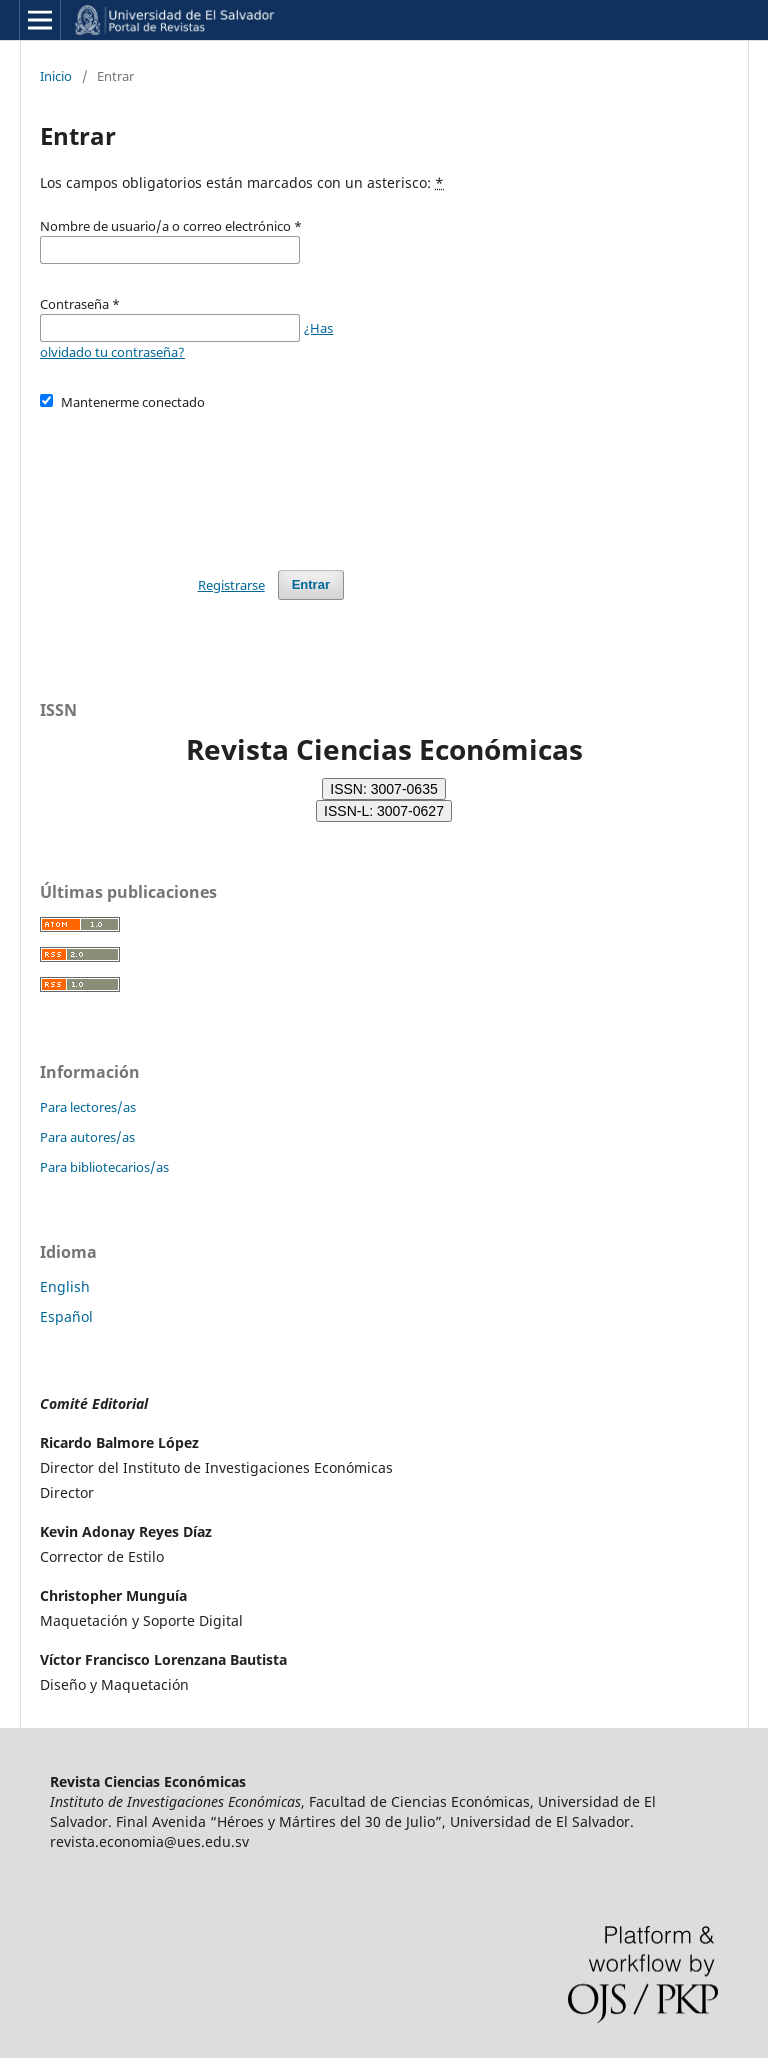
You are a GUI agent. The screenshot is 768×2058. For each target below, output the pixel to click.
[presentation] (192, 481)
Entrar (311, 584)
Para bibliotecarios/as (104, 1167)
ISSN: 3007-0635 (383, 789)
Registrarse (231, 585)
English (65, 1286)
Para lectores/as (88, 1107)
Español (66, 1316)
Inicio (56, 76)
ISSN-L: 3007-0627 (384, 811)
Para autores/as (87, 1137)
